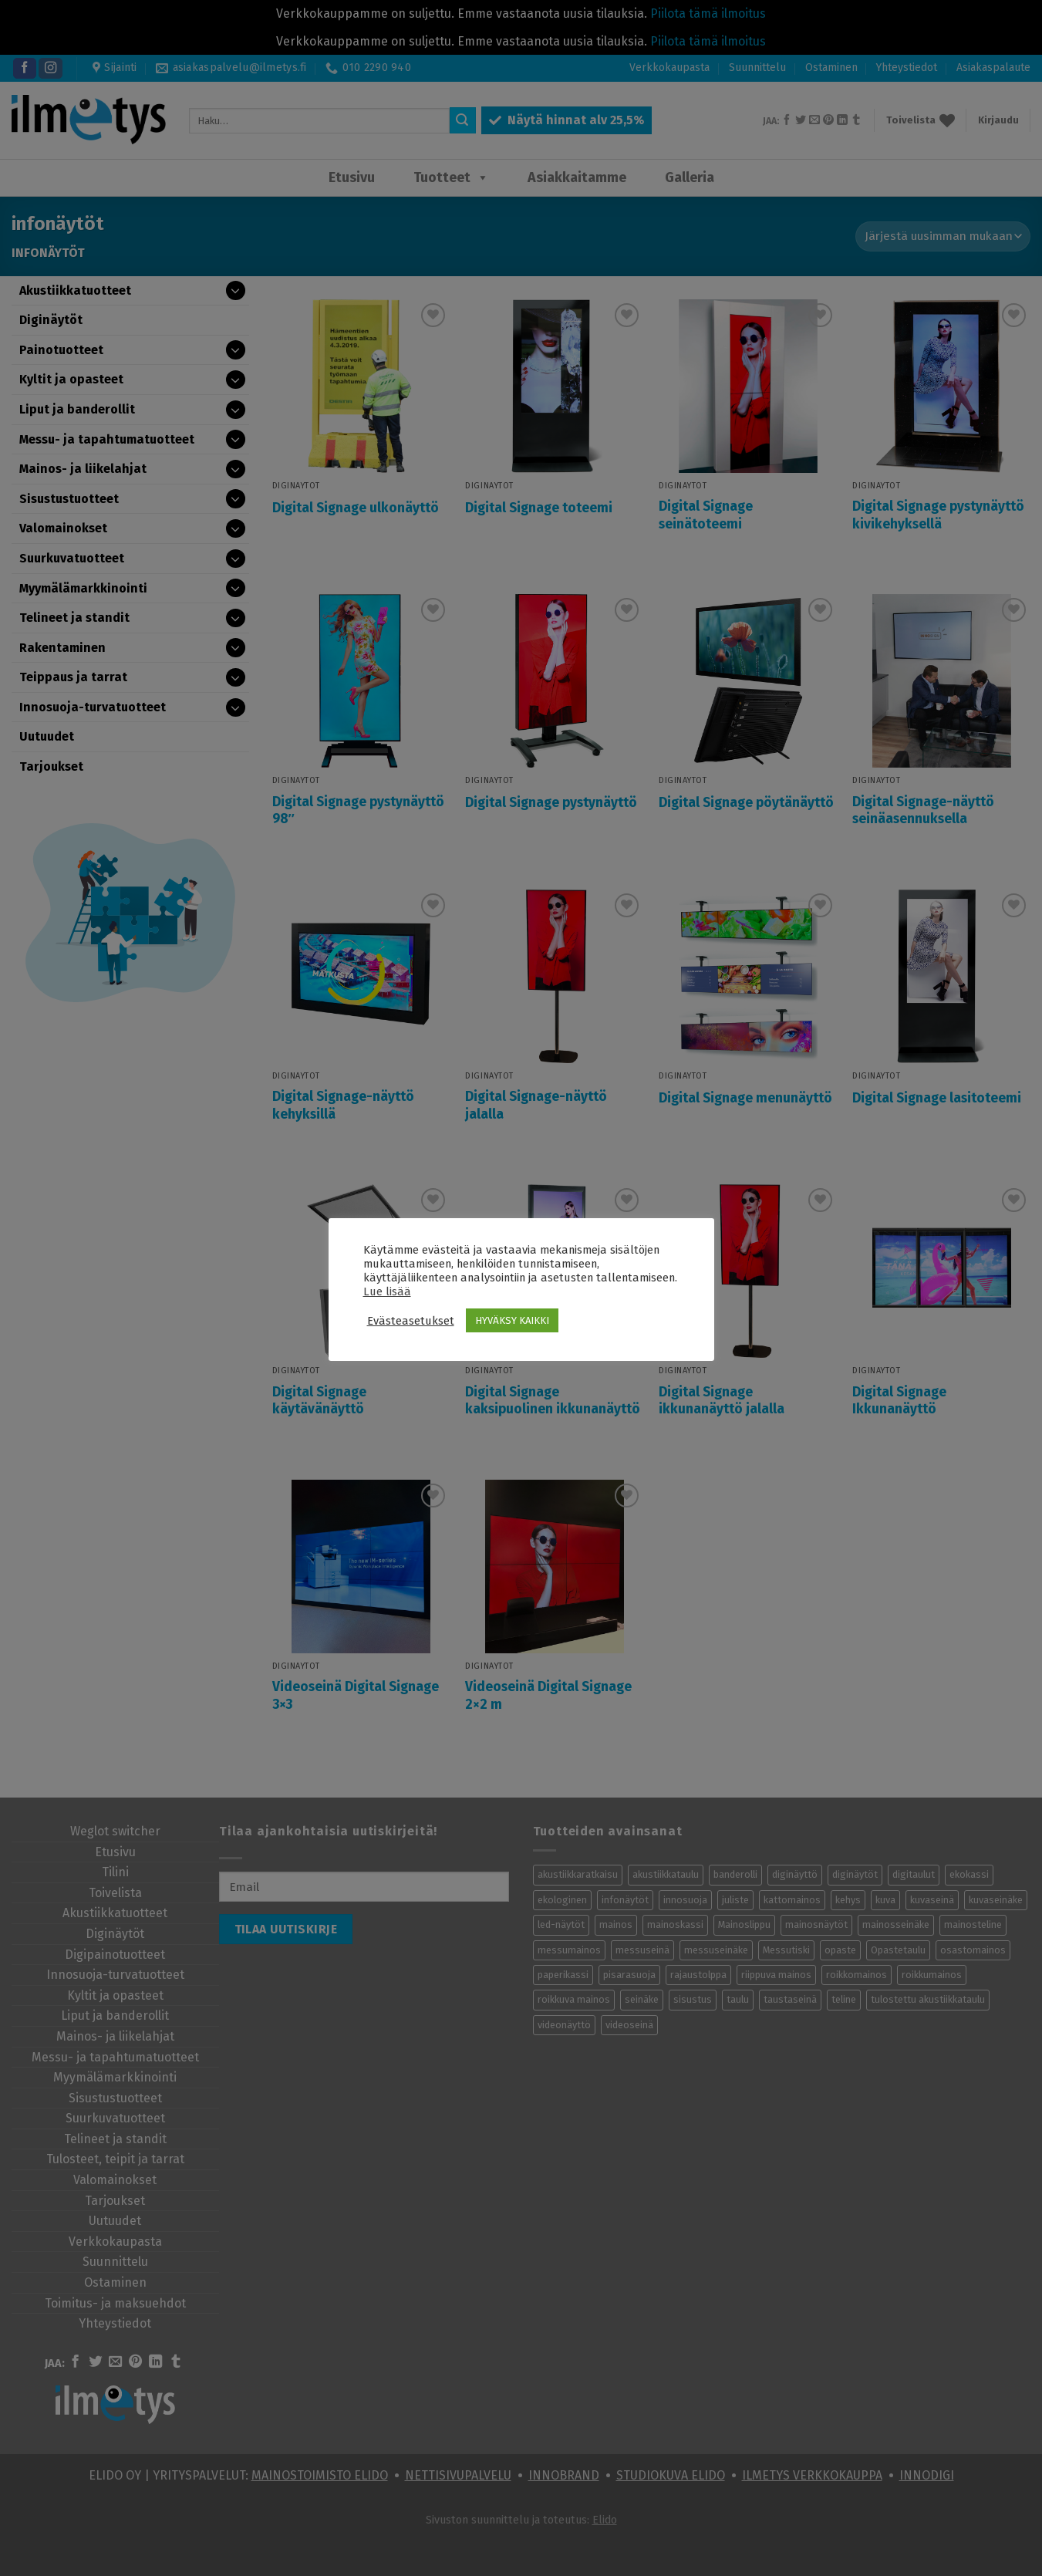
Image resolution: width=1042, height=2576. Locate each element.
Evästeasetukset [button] (410, 1321)
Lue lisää (387, 1291)
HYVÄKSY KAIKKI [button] (512, 1320)
